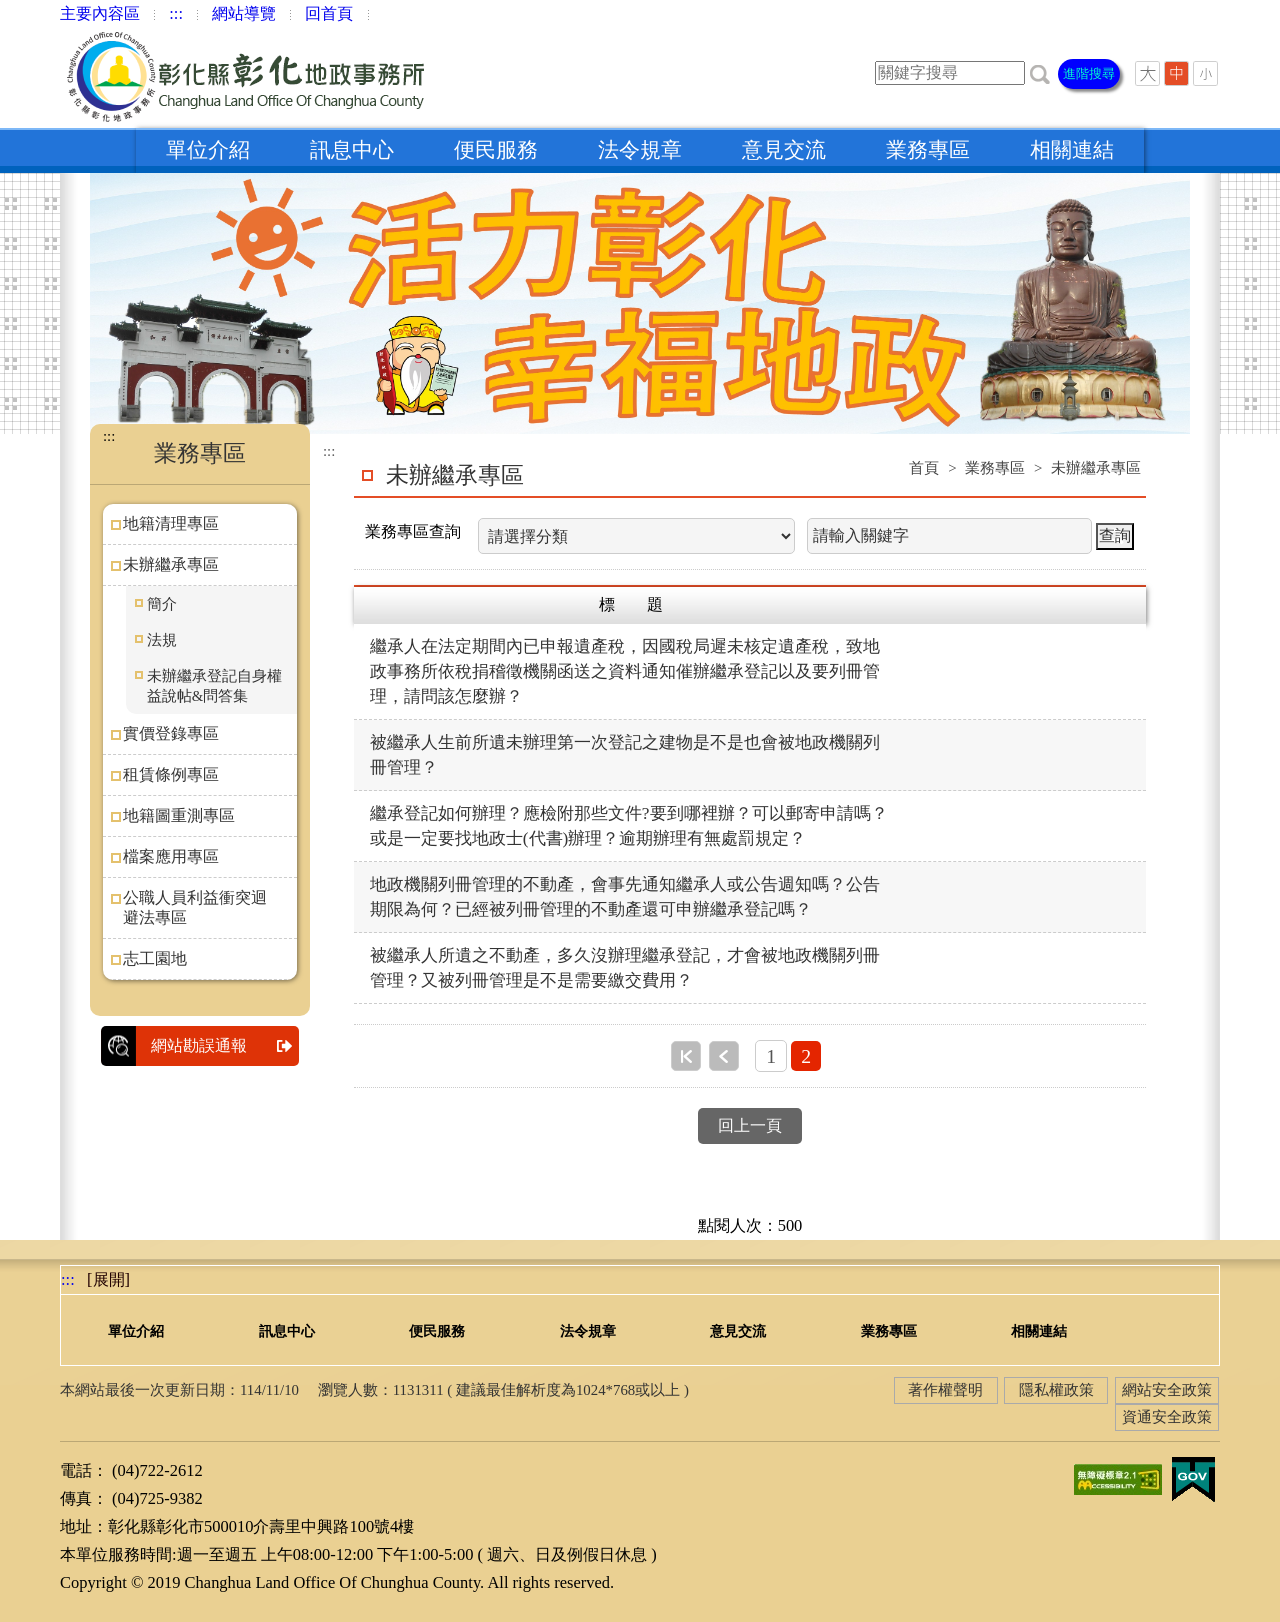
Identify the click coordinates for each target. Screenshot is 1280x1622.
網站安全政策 (1167, 1390)
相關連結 (1072, 150)
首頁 (924, 468)
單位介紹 (208, 150)
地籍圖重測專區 (179, 815)
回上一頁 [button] (750, 1125)
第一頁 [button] (686, 1056)
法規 (162, 640)
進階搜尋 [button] (1089, 73)
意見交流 (784, 150)
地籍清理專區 (171, 523)
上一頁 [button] (724, 1056)
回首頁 (329, 13)
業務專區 (928, 150)
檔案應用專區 (171, 856)
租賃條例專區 (171, 774)
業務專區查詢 (413, 531)
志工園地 (155, 958)
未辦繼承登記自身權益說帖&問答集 (214, 686)
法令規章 (640, 150)
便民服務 (496, 150)
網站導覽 (244, 13)
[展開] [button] (108, 1279)
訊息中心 (352, 150)
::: (176, 13)
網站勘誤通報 (225, 1046)
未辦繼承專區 (171, 564)
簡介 (162, 604)
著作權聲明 (945, 1390)
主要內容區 (100, 13)
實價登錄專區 (171, 733)
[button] (1040, 72)
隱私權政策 (1056, 1390)
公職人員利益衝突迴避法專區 (195, 907)
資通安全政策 (1167, 1417)
